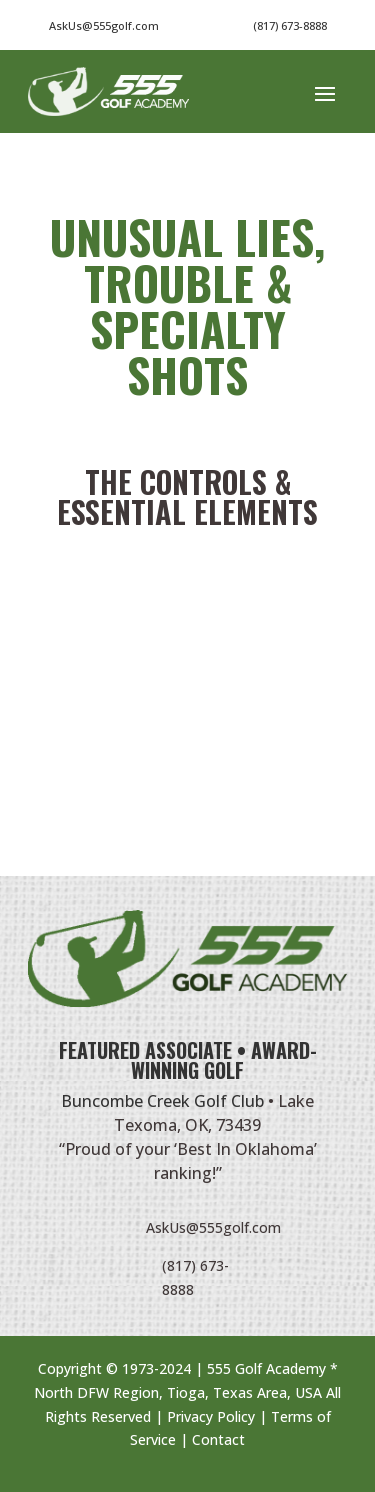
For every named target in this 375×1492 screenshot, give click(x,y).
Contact (218, 1439)
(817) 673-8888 (290, 25)
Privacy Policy (211, 1416)
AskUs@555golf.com (213, 1227)
